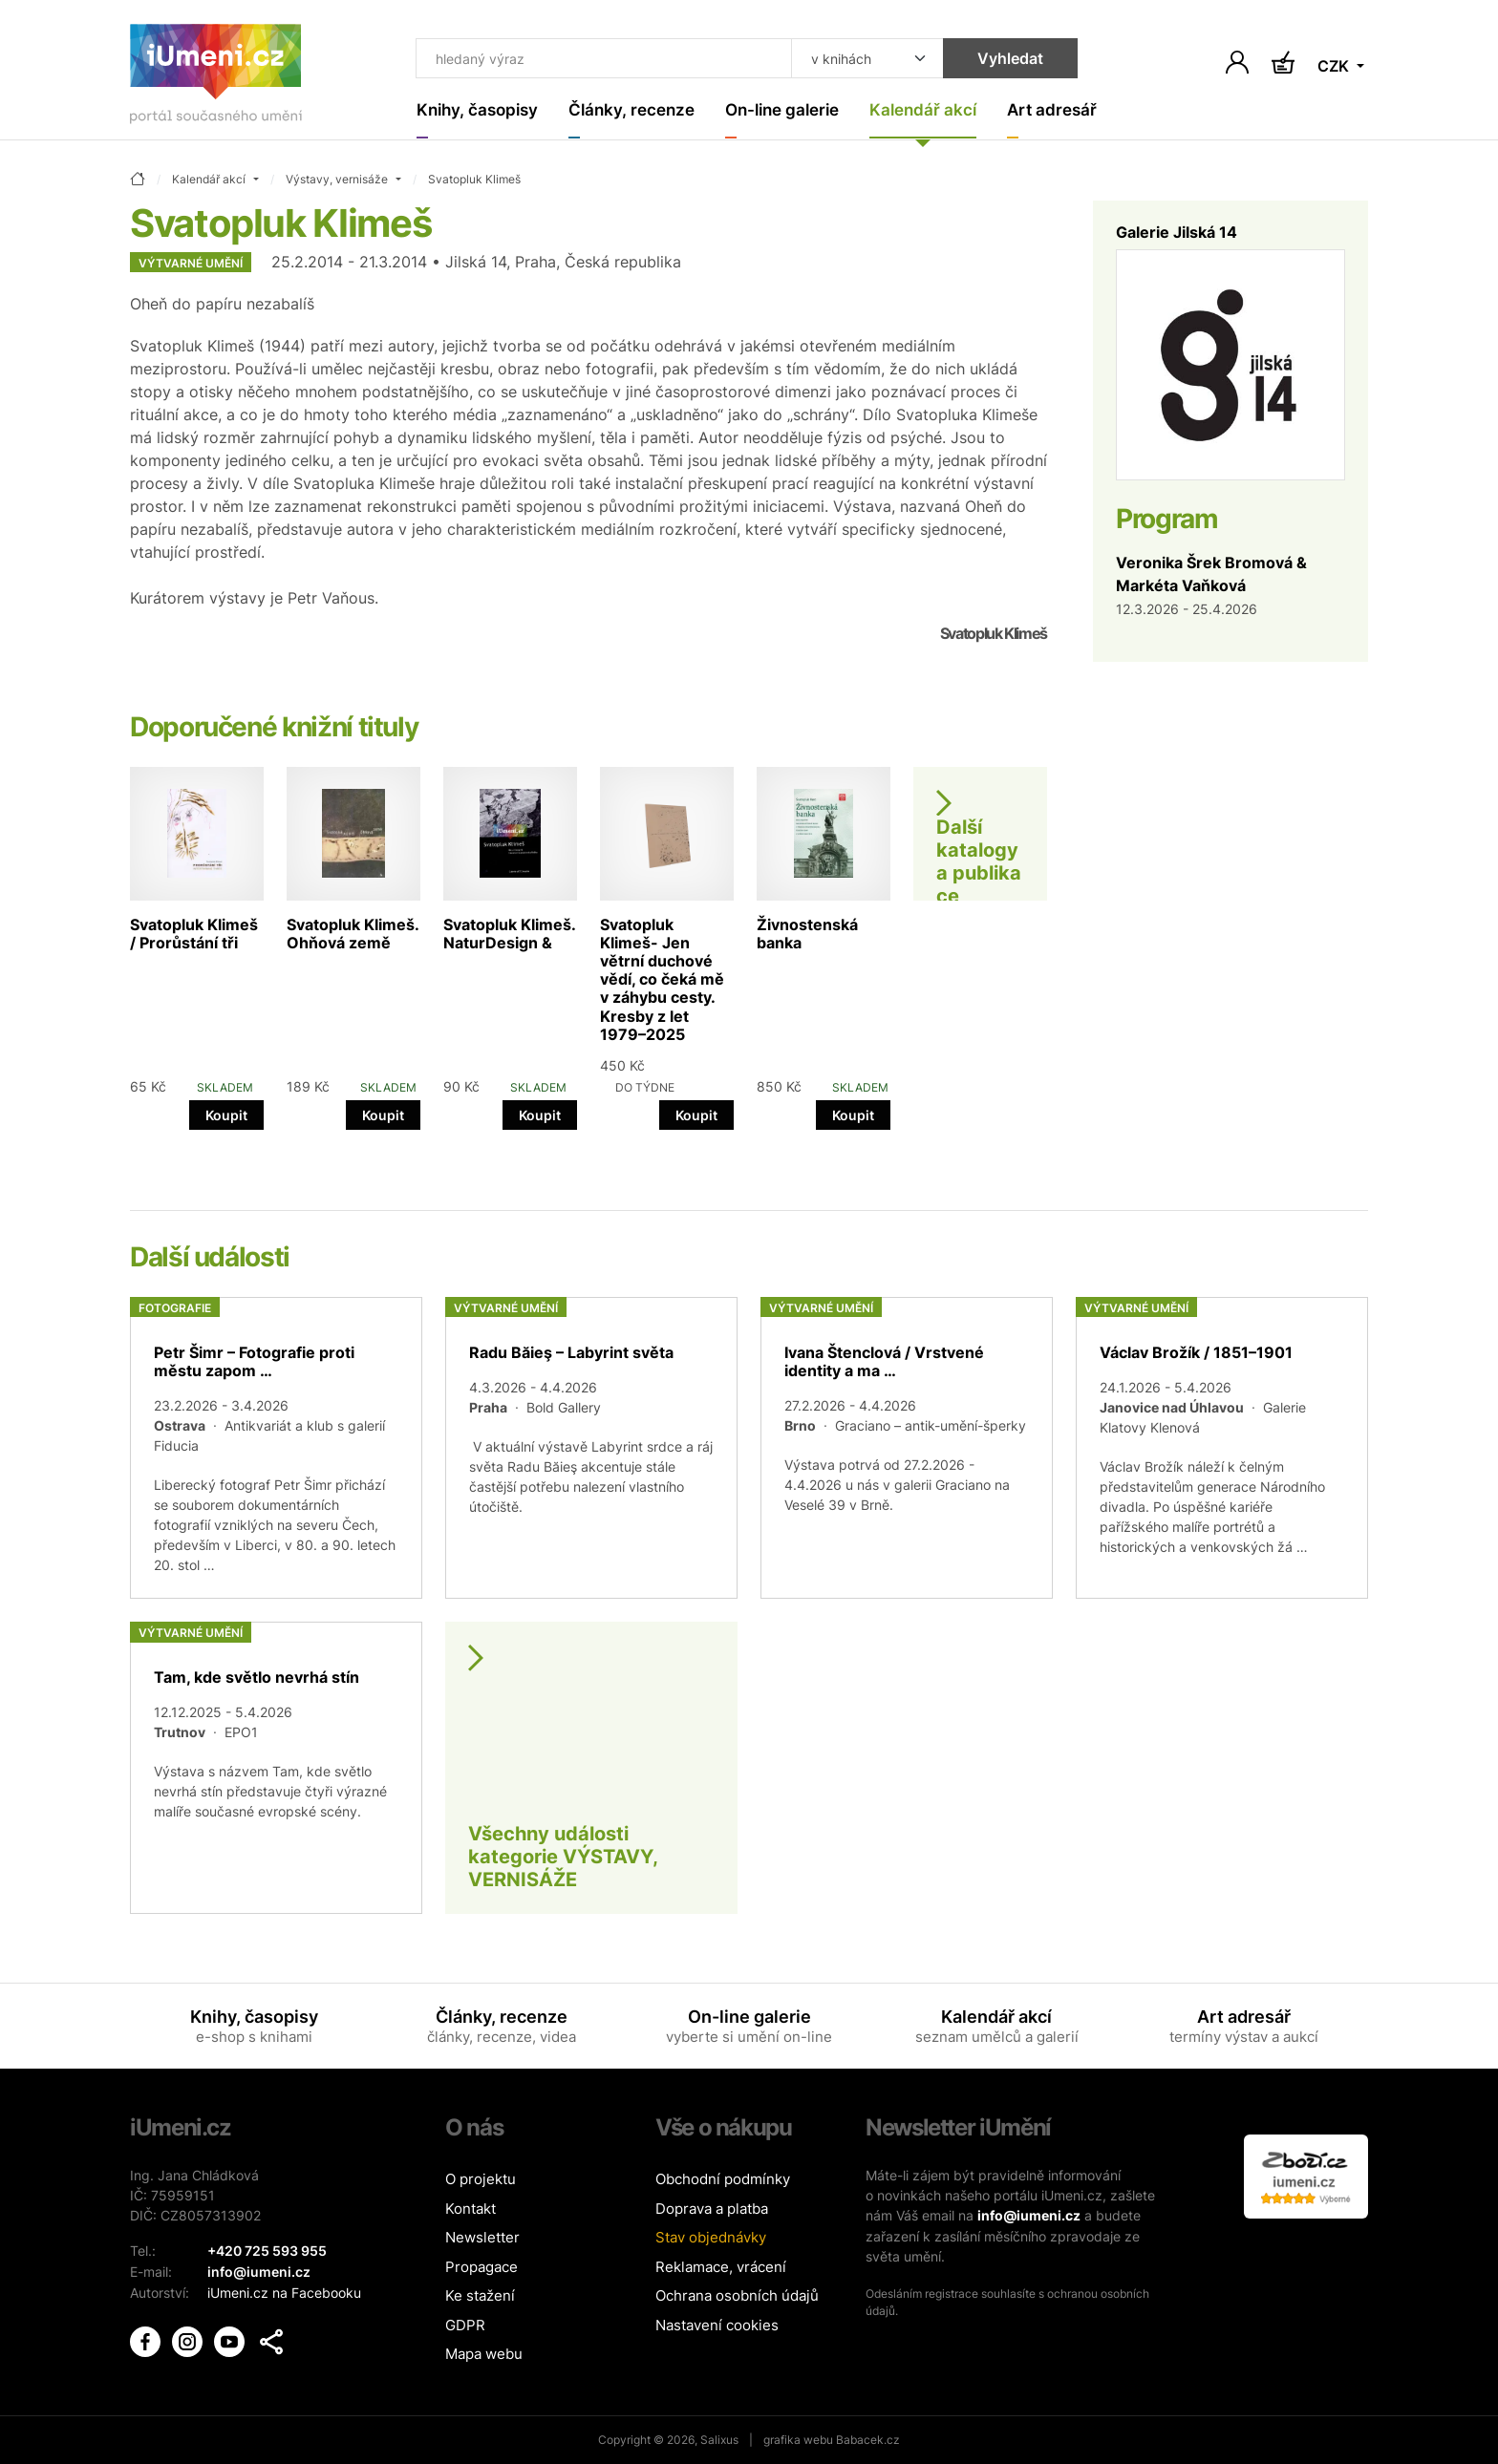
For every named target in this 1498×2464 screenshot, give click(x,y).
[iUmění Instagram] (189, 2338)
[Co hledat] (599, 59)
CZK (1335, 66)
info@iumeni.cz (1029, 2216)
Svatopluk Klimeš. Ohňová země (352, 933)
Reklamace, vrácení (720, 2267)
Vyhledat (999, 59)
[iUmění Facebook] (147, 2338)
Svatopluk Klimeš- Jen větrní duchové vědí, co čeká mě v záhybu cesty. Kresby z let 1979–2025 (662, 979)
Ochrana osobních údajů (737, 2296)
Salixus (719, 2439)
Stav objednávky (710, 2238)
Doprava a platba (711, 2208)
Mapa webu (484, 2355)
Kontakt (470, 2208)
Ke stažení (480, 2296)
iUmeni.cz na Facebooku (284, 2291)
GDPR (465, 2325)
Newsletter (482, 2238)
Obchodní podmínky (722, 2180)
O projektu (480, 2180)
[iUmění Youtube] (231, 2338)
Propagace (481, 2267)
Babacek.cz (868, 2439)
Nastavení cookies (717, 2325)
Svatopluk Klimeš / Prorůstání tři (194, 933)
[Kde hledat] (856, 59)
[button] (271, 2340)
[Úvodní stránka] (216, 78)
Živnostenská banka (807, 933)
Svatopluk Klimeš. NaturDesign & (509, 933)
